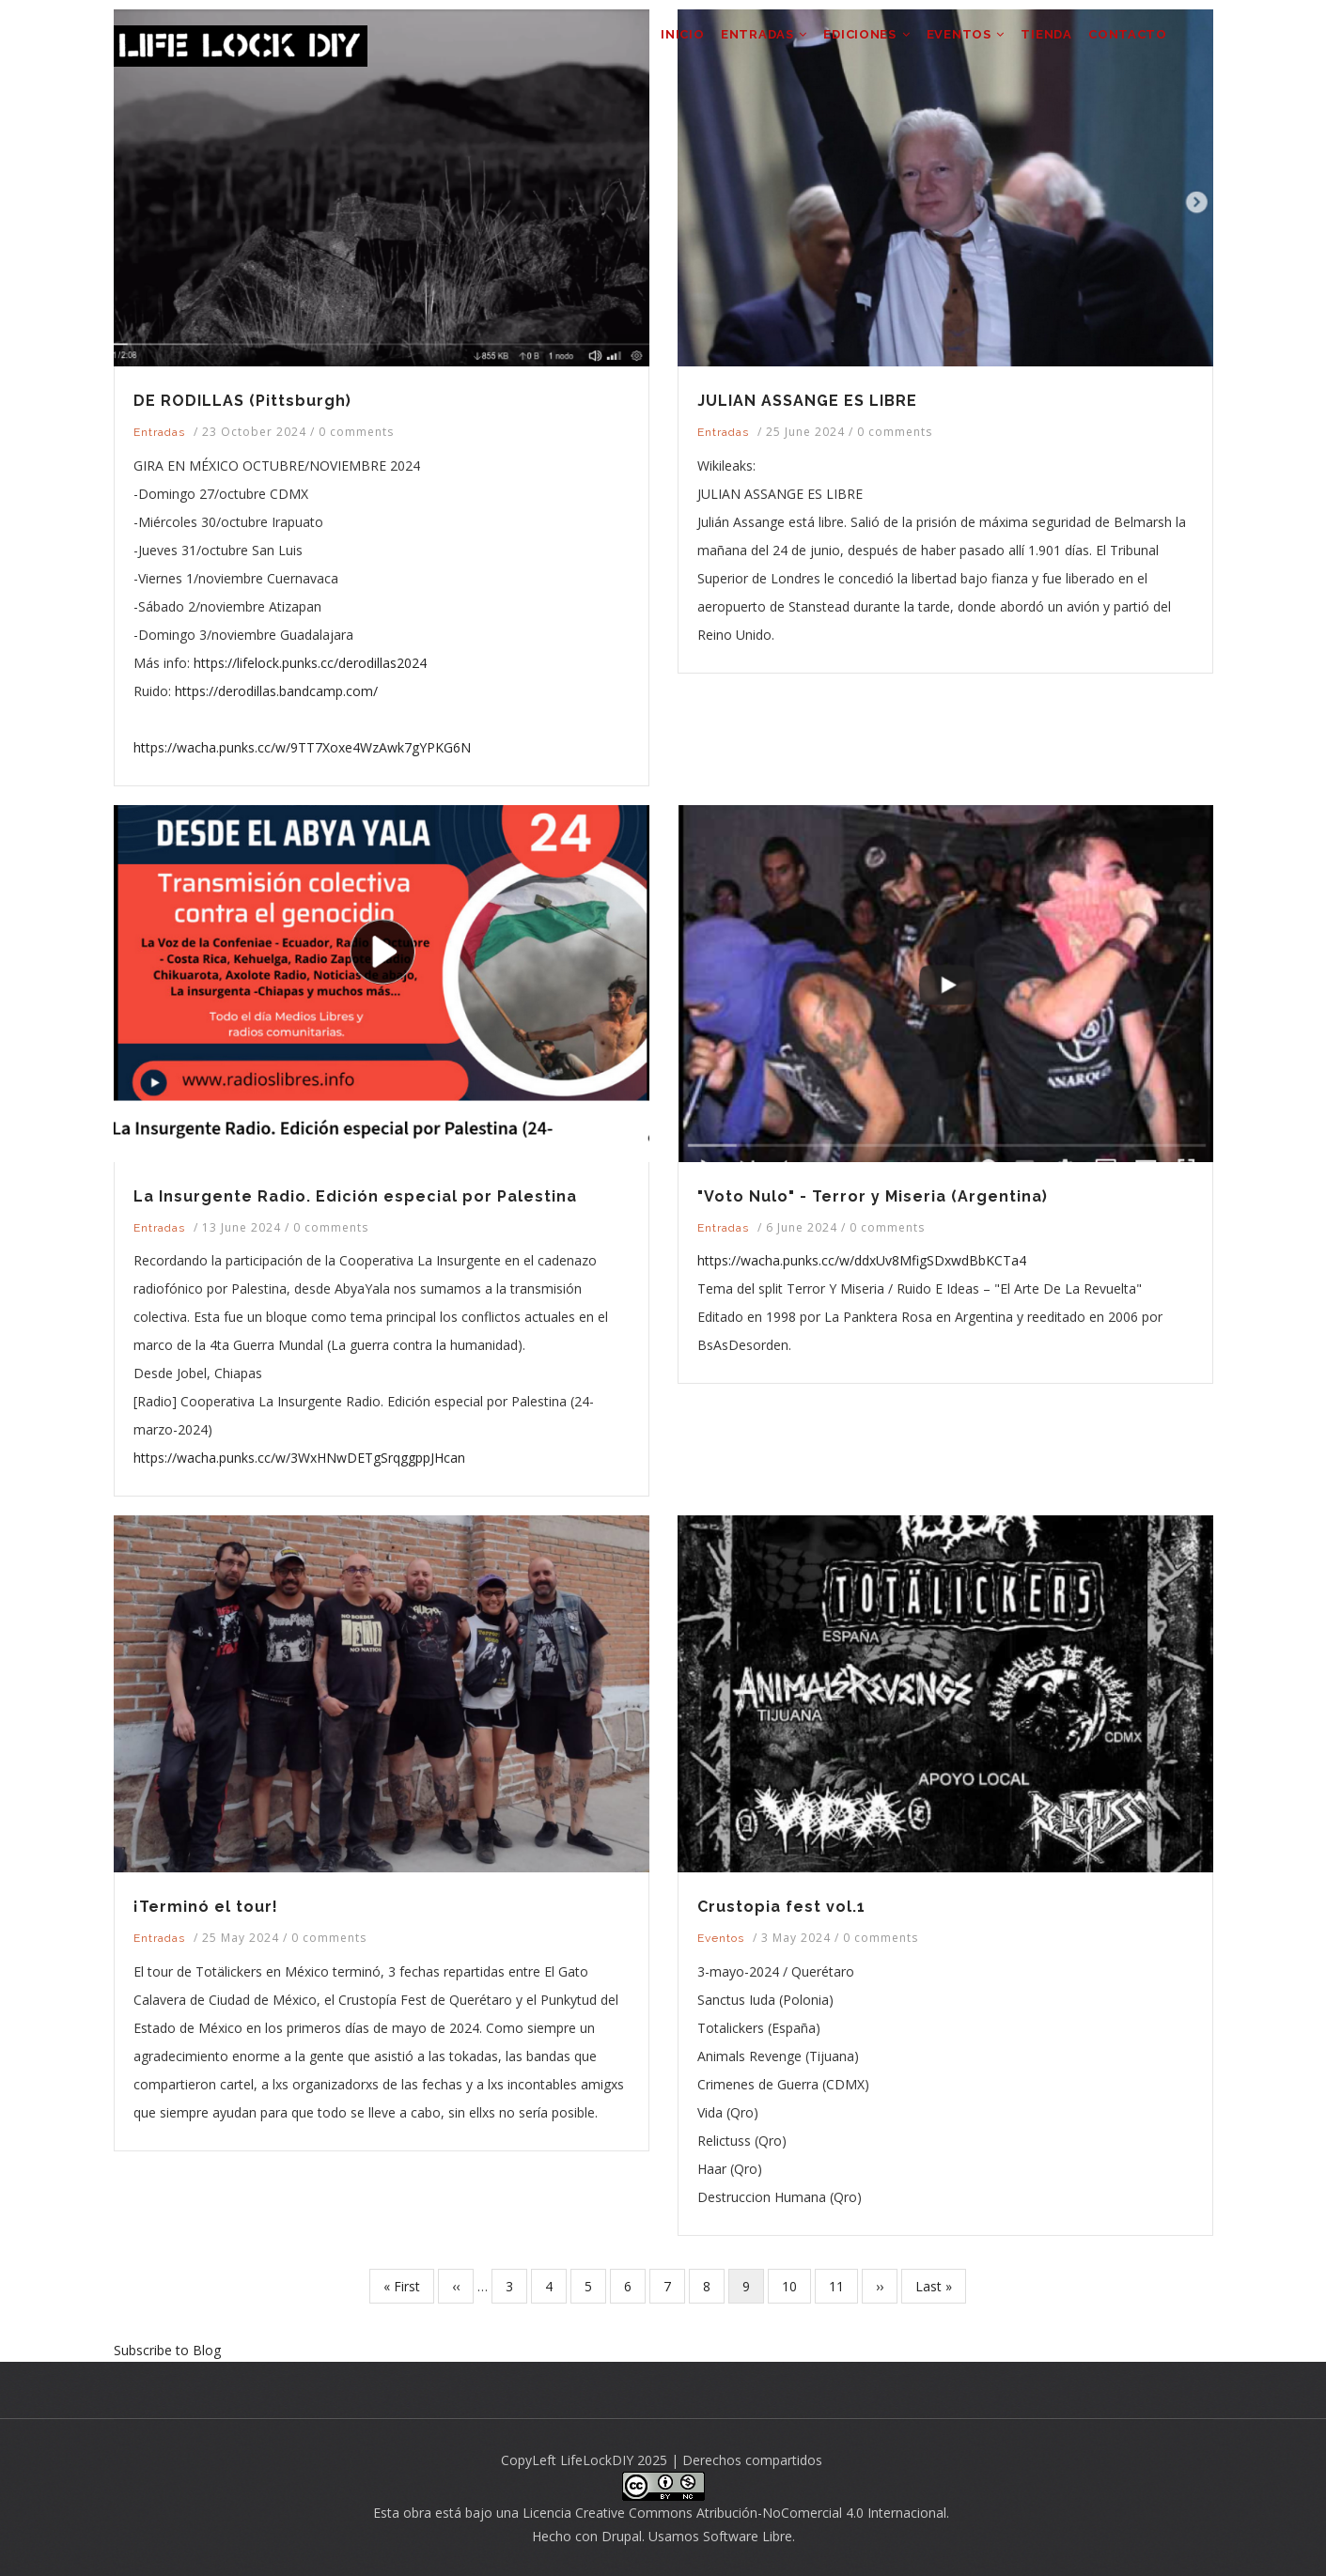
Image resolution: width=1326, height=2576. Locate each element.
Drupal (621, 2536)
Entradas (159, 432)
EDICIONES (837, 43)
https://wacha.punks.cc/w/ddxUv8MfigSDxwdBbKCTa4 (861, 1260)
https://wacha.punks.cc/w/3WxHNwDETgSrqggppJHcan (299, 1457)
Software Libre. (749, 2536)
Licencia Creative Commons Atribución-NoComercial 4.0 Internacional (734, 2513)
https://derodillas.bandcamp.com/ (276, 691)
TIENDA (1034, 43)
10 (796, 2284)
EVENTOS (945, 43)
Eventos (720, 1938)
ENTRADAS (726, 43)
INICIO (636, 43)
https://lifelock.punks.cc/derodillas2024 (310, 663)
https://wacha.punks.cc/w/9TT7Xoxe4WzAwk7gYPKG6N (302, 747)
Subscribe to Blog (167, 2350)
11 (843, 2284)
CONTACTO (1124, 43)
